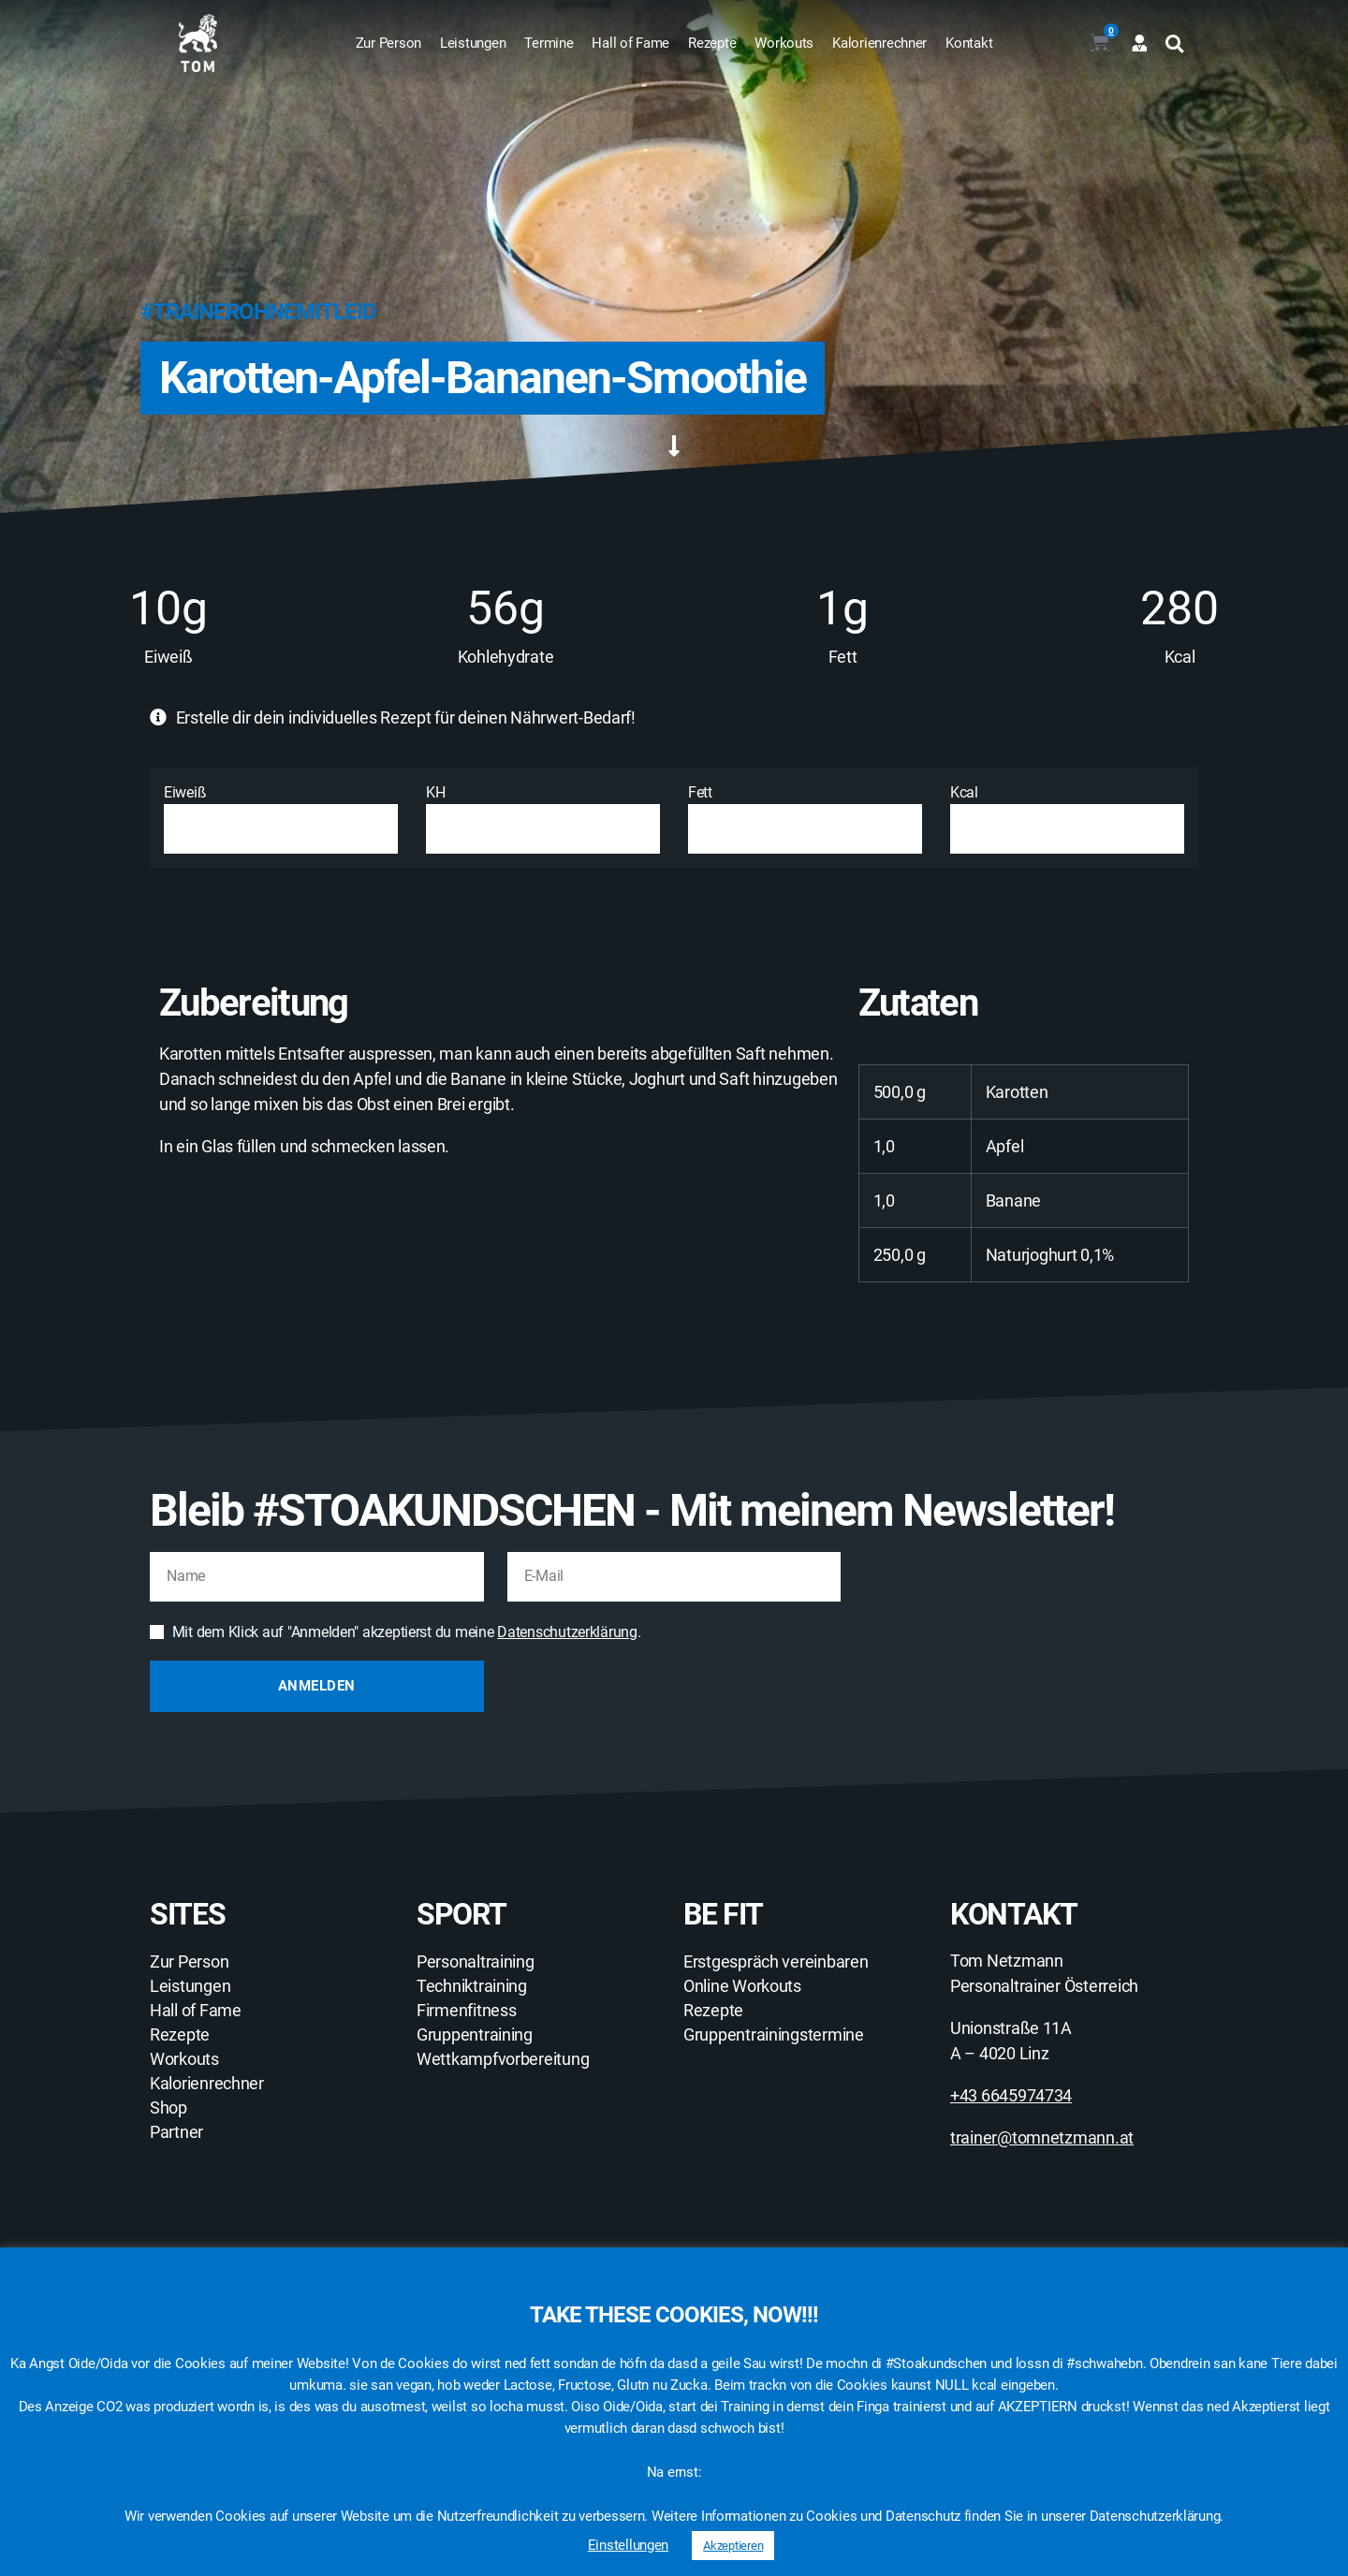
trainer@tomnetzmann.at (1042, 2137)
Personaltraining (476, 1962)
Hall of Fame (630, 43)
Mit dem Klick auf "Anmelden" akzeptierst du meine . (406, 1632)
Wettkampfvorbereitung (503, 2059)
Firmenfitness (467, 2010)
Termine (548, 43)
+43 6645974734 (1011, 2095)
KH (543, 818)
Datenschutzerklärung (567, 1632)
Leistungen (473, 43)
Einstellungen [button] (628, 2545)
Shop (168, 2108)
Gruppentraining (475, 2035)
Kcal (1067, 818)
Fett (805, 818)
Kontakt (968, 43)
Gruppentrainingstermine (773, 2035)
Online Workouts (742, 1986)
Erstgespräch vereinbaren (776, 1962)
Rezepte (712, 43)
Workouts (784, 43)
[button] (1174, 43)
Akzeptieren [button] (733, 2546)
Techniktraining (472, 1986)
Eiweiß (281, 818)
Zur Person (388, 43)
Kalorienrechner (879, 43)
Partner (176, 2132)
